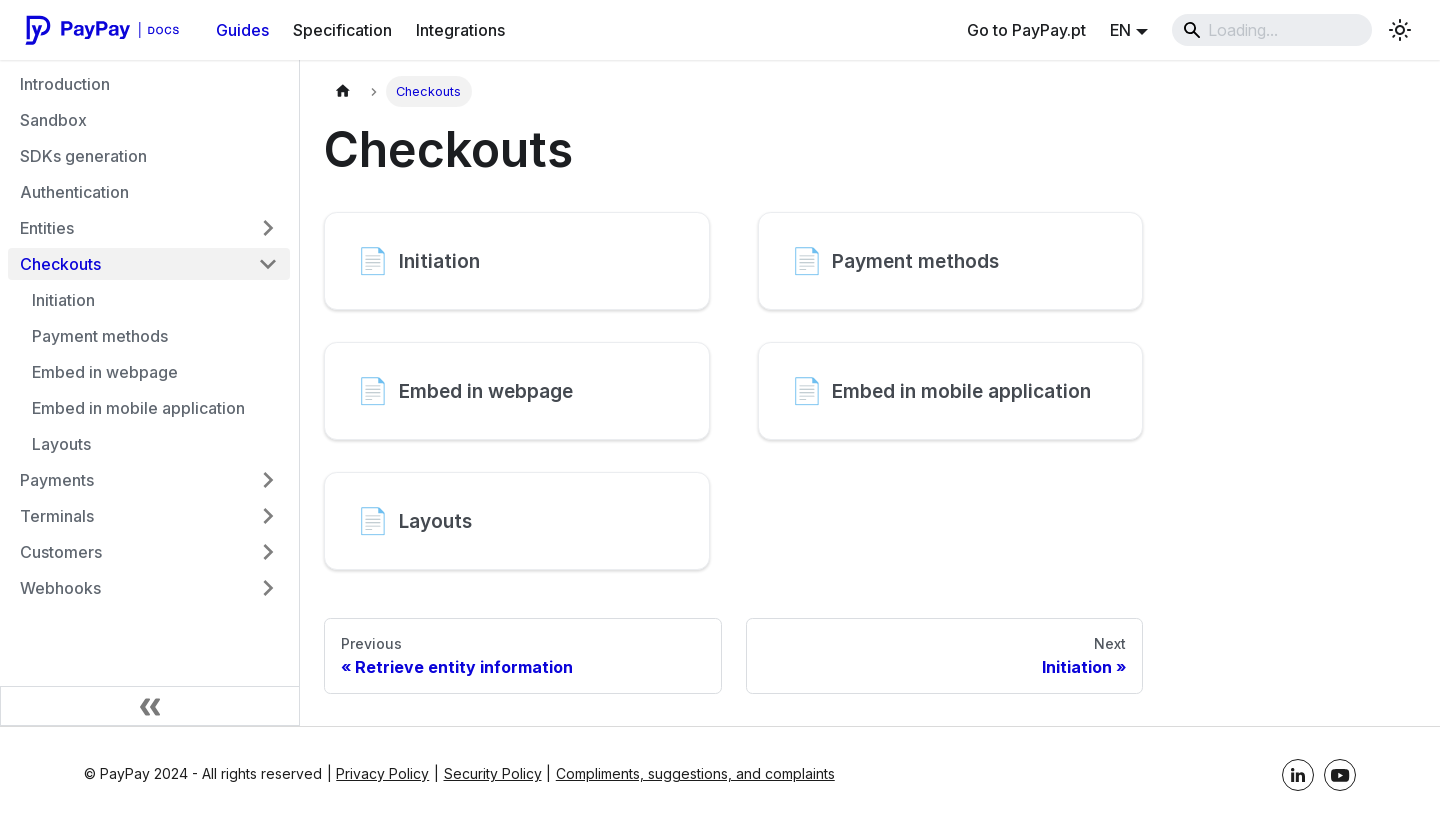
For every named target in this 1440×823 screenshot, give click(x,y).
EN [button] (1120, 30)
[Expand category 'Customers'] (268, 552)
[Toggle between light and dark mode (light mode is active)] (1400, 30)
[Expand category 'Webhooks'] (268, 588)
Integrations (460, 30)
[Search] (1272, 30)
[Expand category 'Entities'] (268, 228)
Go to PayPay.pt (1026, 30)
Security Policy (493, 773)
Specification (342, 30)
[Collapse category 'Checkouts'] (268, 264)
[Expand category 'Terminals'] (268, 516)
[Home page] (343, 91)
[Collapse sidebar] (150, 706)
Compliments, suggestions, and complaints (695, 773)
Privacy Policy (382, 773)
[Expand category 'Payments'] (268, 480)
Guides (242, 30)
